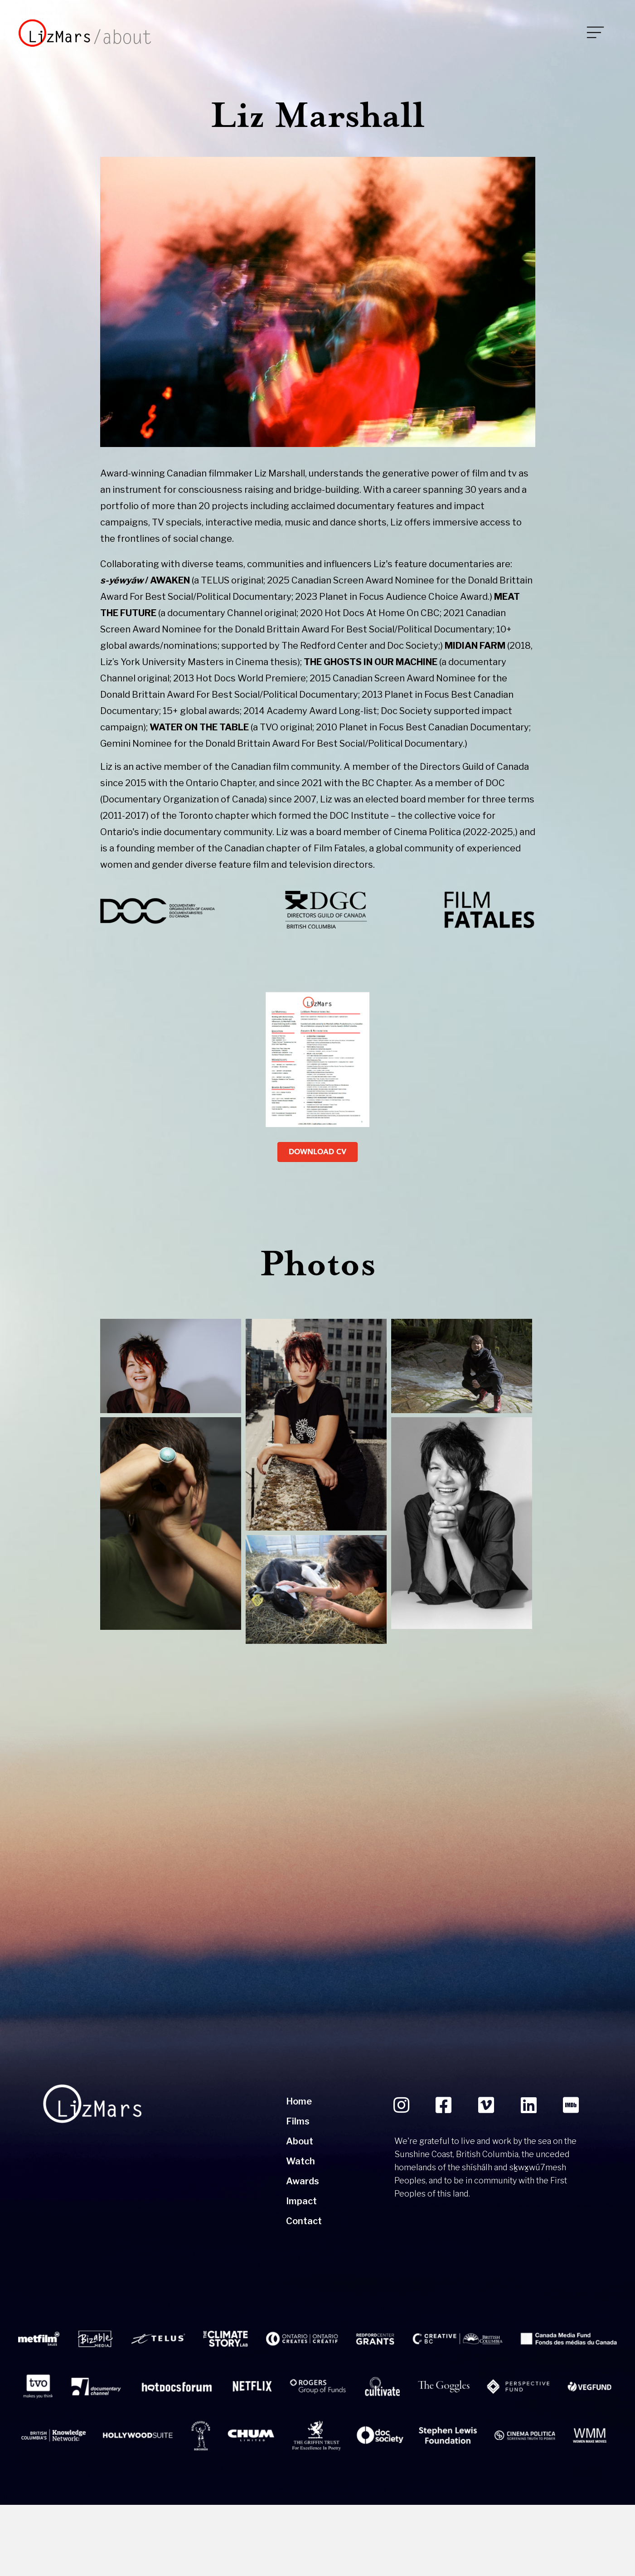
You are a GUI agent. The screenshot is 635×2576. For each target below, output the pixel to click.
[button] (401, 2176)
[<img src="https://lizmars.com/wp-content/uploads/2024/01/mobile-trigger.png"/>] (572, 33)
